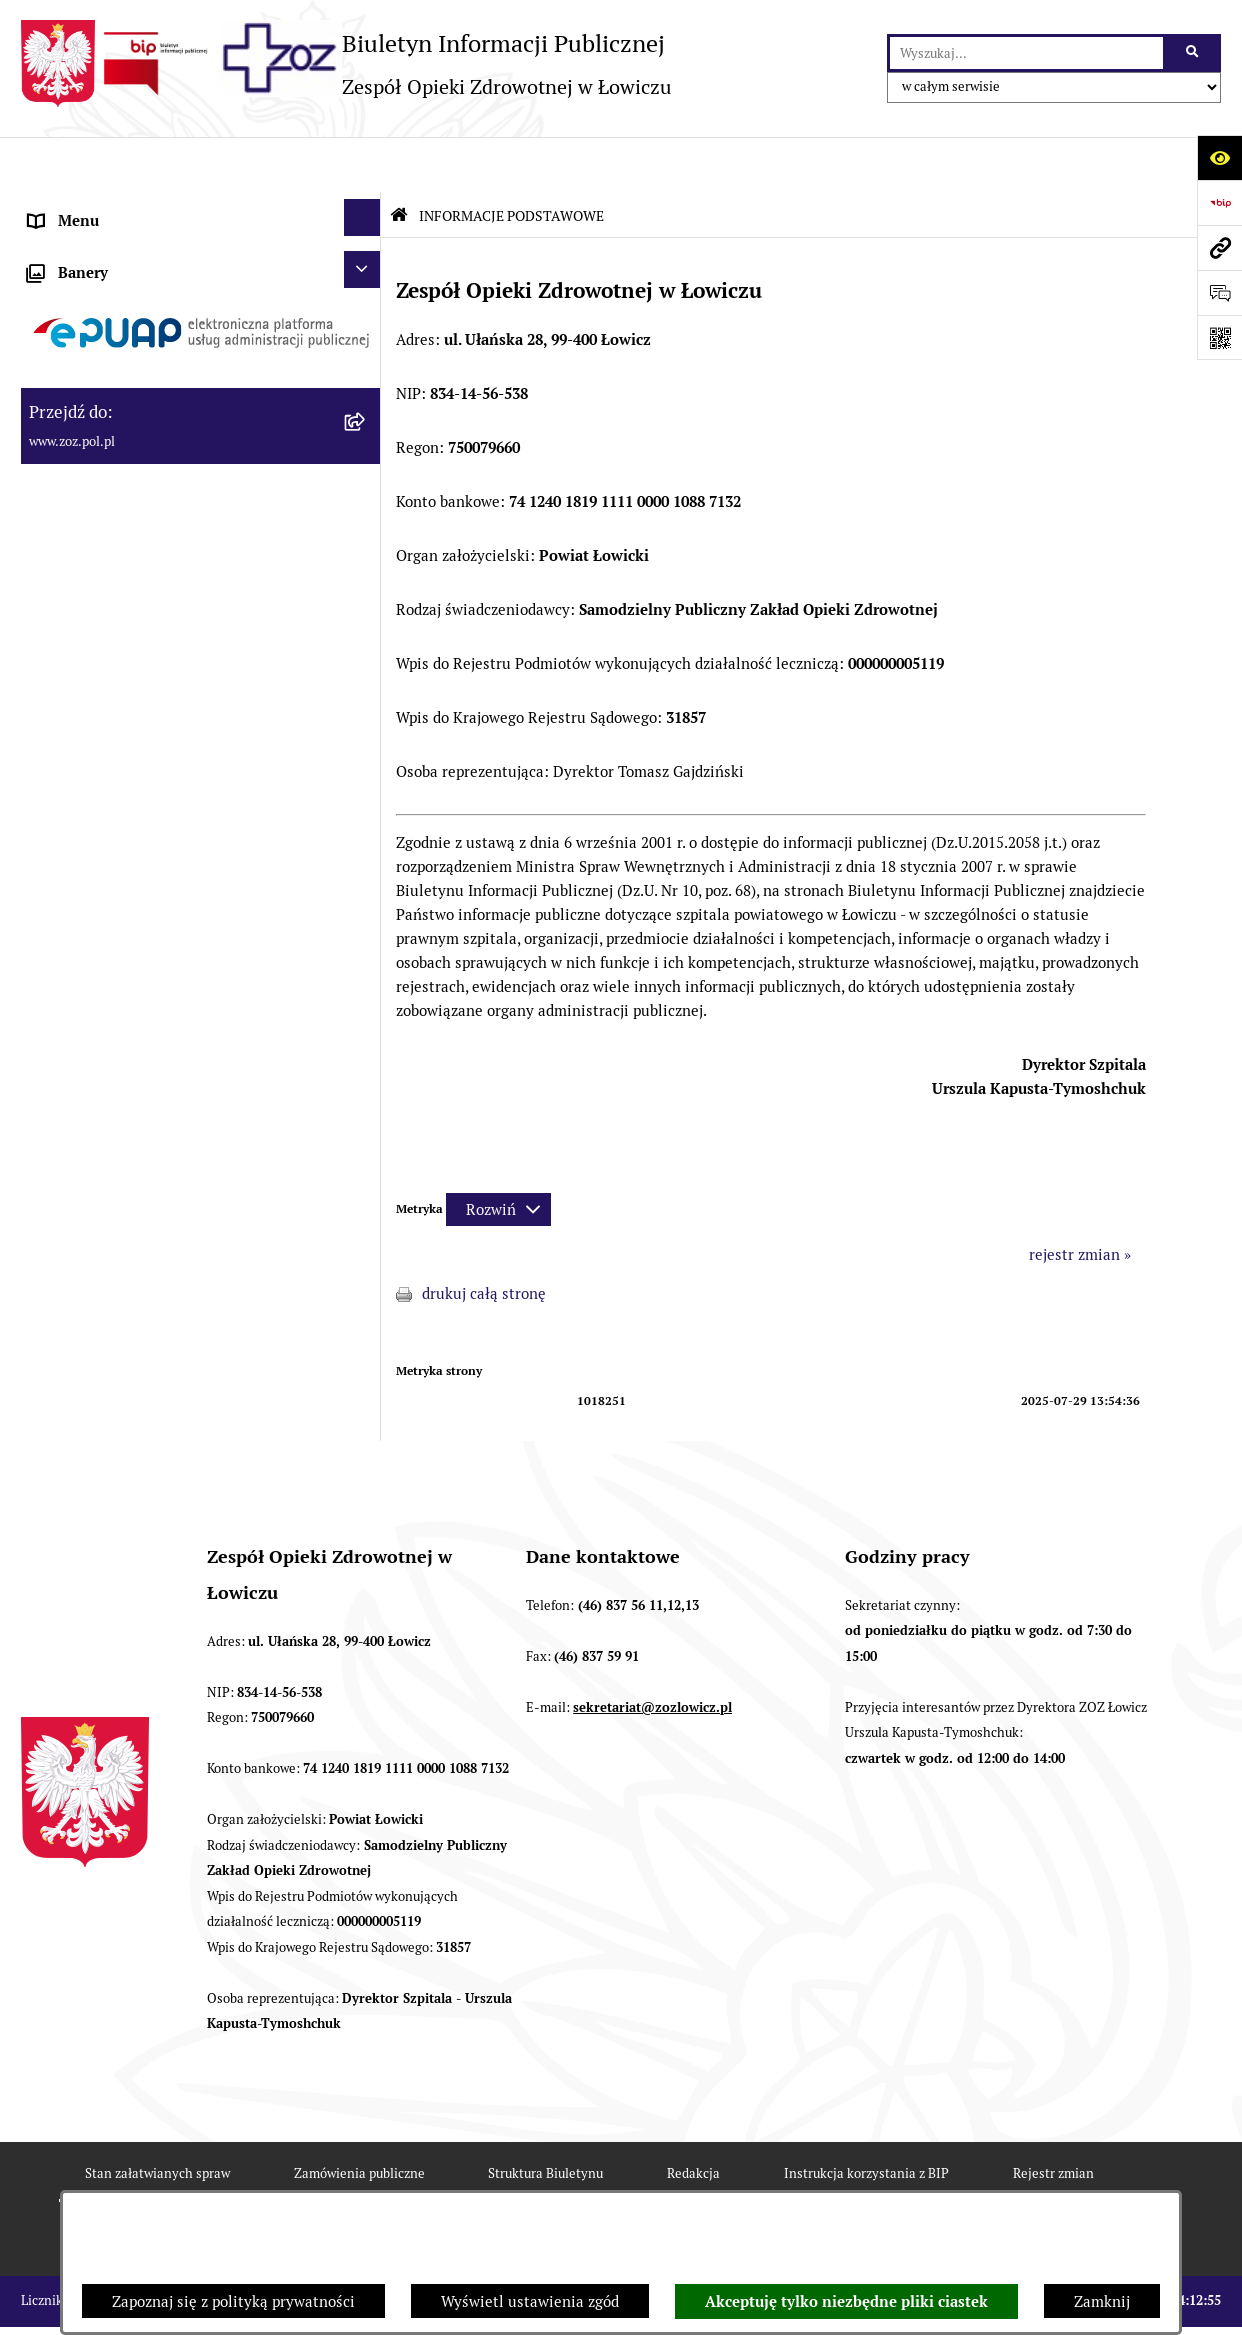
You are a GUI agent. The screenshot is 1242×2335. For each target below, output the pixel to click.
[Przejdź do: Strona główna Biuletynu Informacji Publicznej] (399, 160)
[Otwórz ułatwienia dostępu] (1219, 157)
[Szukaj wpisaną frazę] (1193, 53)
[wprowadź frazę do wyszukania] (1026, 53)
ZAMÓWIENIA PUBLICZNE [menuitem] (119, 677)
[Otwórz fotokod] (1219, 337)
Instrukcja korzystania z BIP (866, 2118)
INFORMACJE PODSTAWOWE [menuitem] (128, 211)
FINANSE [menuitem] (60, 571)
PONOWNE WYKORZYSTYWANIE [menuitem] (143, 616)
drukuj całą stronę (484, 1239)
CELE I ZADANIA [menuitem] (86, 436)
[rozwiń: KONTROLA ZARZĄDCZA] (366, 523)
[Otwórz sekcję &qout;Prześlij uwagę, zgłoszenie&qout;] (1219, 292)
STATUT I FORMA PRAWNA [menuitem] (121, 256)
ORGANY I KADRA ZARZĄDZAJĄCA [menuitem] (150, 346)
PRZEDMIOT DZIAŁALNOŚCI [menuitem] (127, 391)
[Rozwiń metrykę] (498, 1154)
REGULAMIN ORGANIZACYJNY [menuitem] (134, 301)
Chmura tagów (690, 2185)
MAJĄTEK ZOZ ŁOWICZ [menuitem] (108, 481)
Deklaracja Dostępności (329, 2185)
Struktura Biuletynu (545, 2118)
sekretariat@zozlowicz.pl (652, 1652)
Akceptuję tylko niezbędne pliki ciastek (846, 2302)
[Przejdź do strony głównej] (346, 63)
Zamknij (1102, 2301)
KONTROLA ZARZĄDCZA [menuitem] (115, 526)
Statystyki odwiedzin (523, 2185)
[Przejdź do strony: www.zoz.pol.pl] (1219, 247)
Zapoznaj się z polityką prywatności (233, 2301)
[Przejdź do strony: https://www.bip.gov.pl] (1219, 202)
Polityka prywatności (856, 2185)
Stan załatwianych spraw (157, 2118)
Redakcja (693, 2118)
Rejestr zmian (1053, 2118)
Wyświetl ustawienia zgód (530, 2301)
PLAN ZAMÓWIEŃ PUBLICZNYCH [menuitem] (143, 722)
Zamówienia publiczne (359, 2118)
